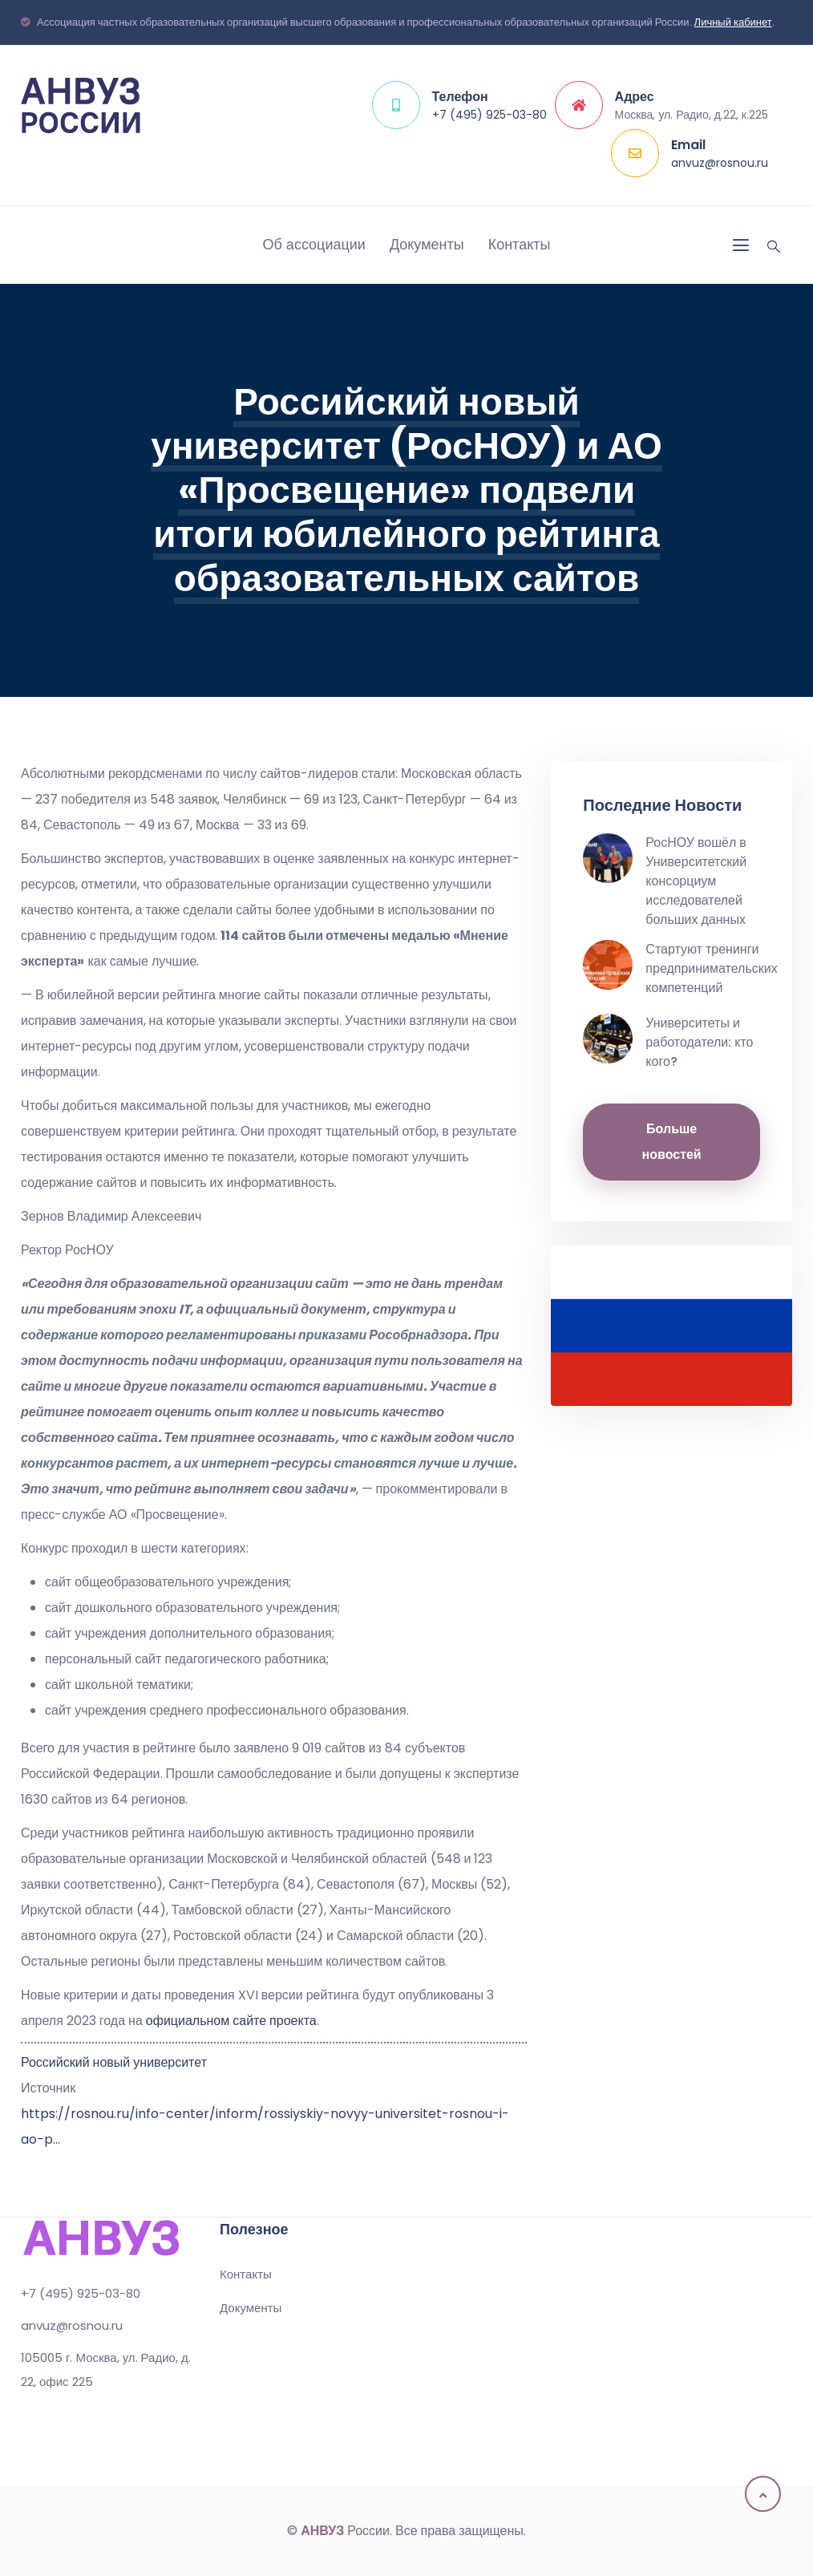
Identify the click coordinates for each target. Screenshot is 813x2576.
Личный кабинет (733, 22)
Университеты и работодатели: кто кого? (699, 1042)
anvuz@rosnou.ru (719, 163)
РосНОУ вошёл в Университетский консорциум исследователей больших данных (695, 881)
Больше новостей (672, 1142)
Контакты (519, 244)
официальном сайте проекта (231, 2020)
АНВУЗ (322, 2530)
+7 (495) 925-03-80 (489, 115)
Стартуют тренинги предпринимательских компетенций (711, 968)
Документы (427, 244)
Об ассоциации (314, 244)
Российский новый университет (114, 2062)
